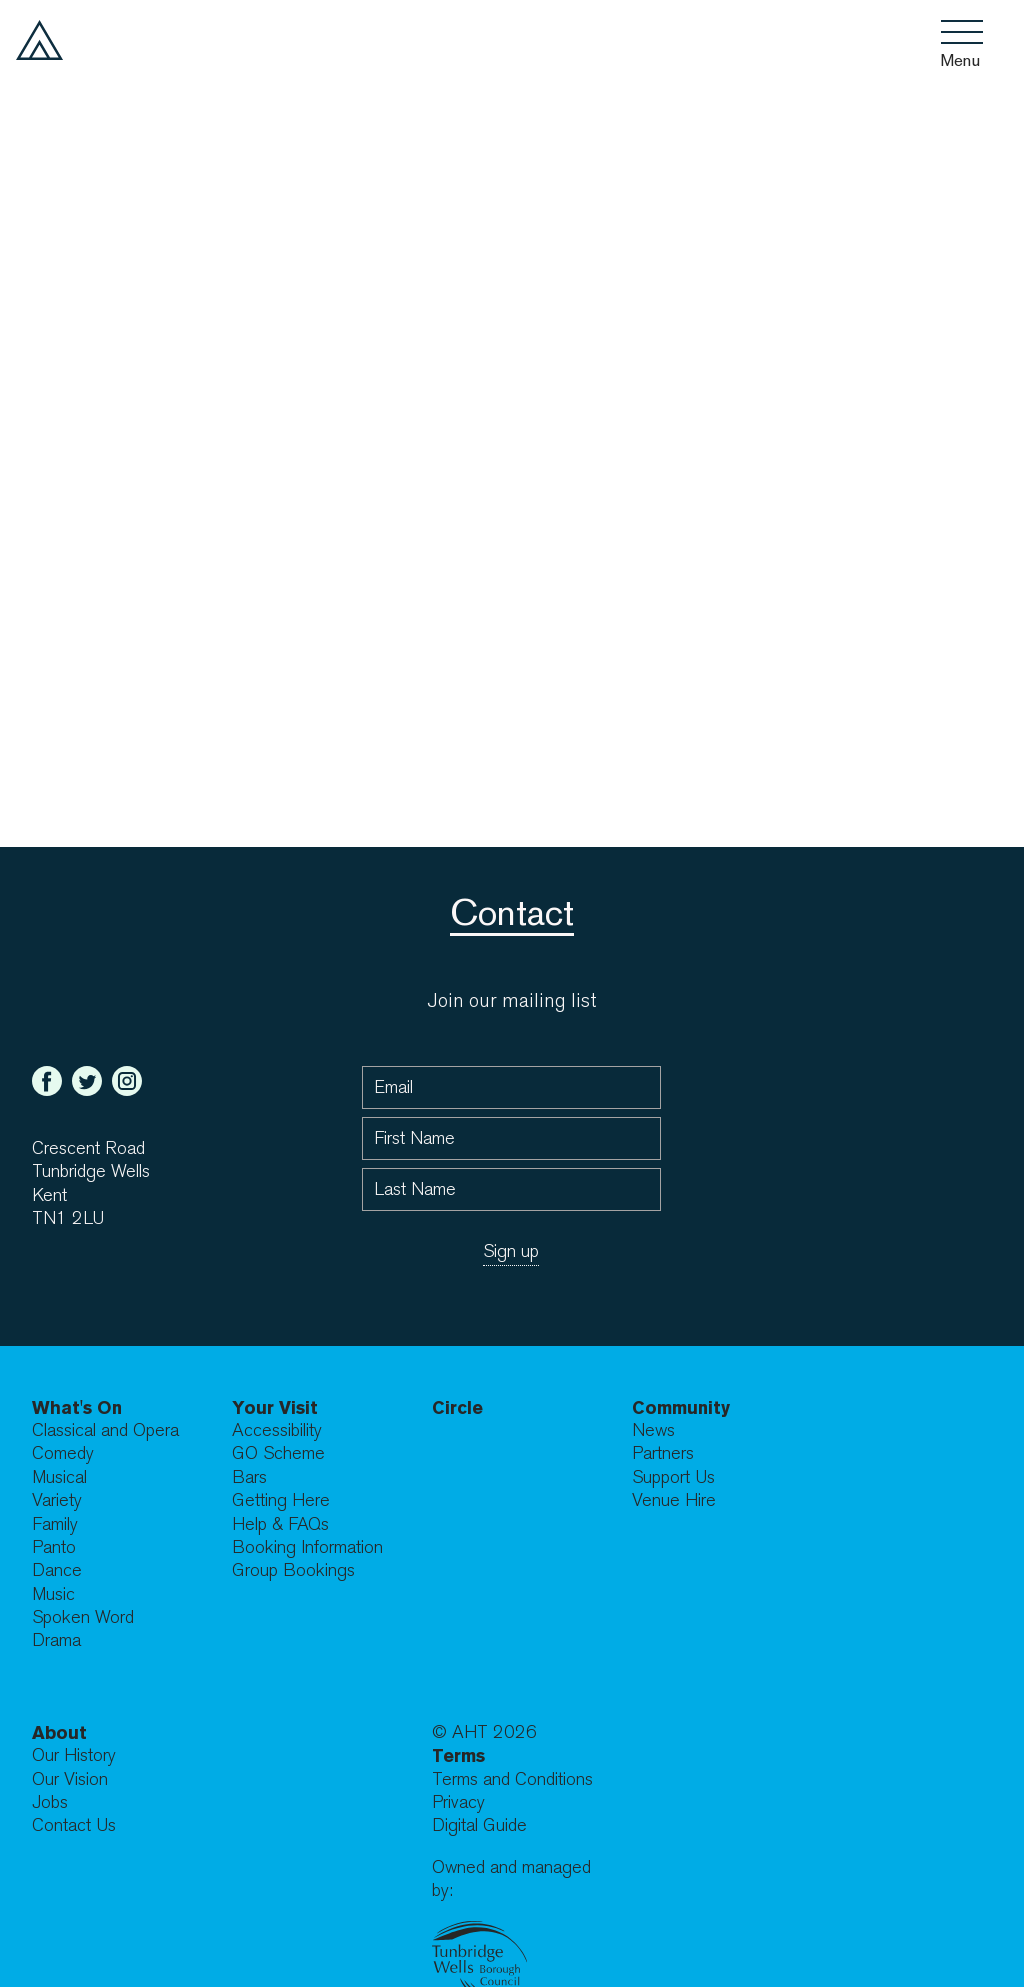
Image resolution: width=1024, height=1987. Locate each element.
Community (681, 1407)
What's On (77, 1407)
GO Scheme (278, 1453)
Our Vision (70, 1779)
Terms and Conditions (512, 1779)
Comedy (63, 1453)
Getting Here (281, 1500)
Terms (458, 1755)
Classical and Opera (105, 1430)
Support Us (673, 1477)
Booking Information (307, 1547)
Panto (54, 1547)
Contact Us (74, 1825)
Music (53, 1594)
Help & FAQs (280, 1524)
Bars (249, 1477)
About (59, 1732)
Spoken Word (83, 1617)
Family (55, 1524)
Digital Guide (479, 1825)
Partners (663, 1453)
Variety (57, 1500)
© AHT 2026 (484, 1732)
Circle (457, 1407)
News (653, 1430)
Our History (74, 1755)
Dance (57, 1570)
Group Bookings (293, 1570)
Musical (59, 1477)
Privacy (458, 1802)
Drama (56, 1640)
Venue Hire (674, 1500)
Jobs (50, 1802)
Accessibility (277, 1430)
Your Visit (275, 1407)
